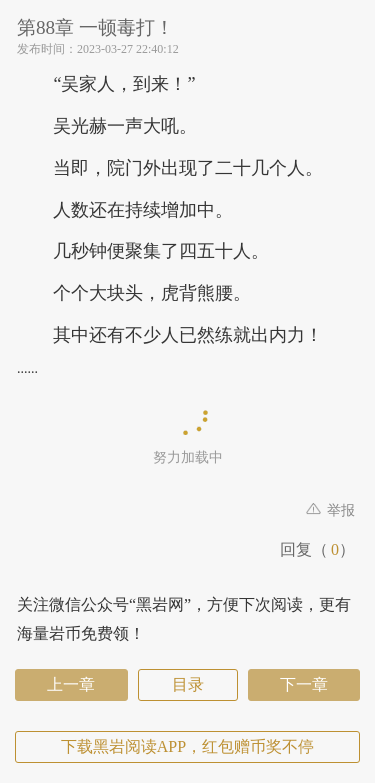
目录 (188, 684)
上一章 (71, 684)
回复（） (317, 549)
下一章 (304, 684)
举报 (331, 510)
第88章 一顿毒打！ (95, 27)
